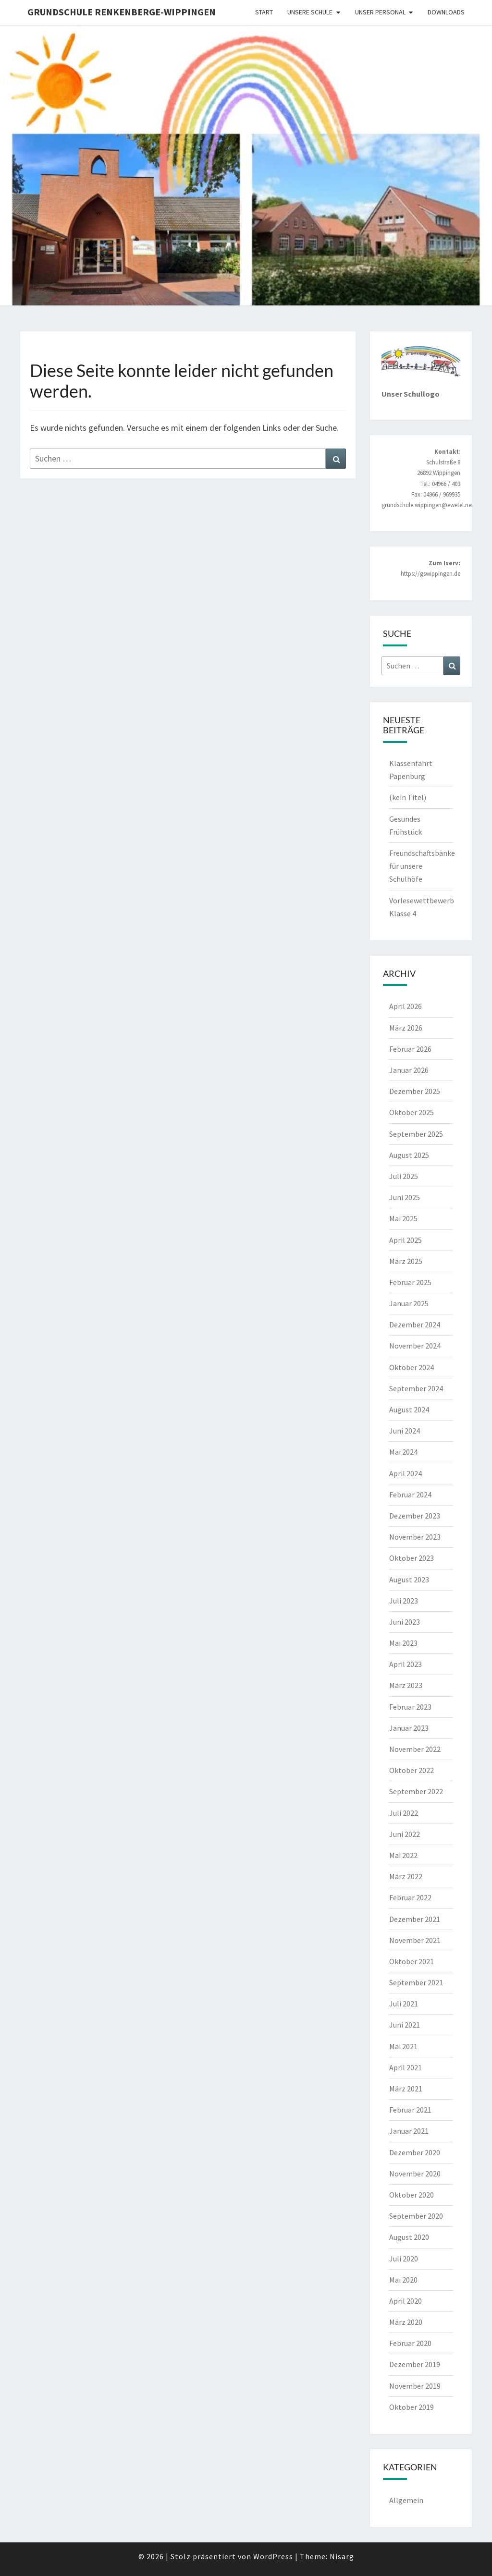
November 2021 (415, 1940)
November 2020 (415, 2173)
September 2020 (416, 2216)
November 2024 (415, 1345)
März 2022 (405, 1876)
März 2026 (405, 1028)
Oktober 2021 (411, 1961)
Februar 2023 (410, 1707)
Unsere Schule (309, 12)
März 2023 (405, 1685)
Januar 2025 (409, 1303)
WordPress (273, 2556)
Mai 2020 (403, 2279)
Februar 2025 (410, 1282)
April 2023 (405, 1664)
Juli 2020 (403, 2258)
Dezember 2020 (414, 2152)
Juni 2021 (404, 2024)
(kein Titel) (407, 797)
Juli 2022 (403, 1813)
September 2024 (416, 1388)
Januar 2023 (409, 1728)
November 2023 (415, 1537)
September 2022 (416, 1791)
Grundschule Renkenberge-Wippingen (121, 12)
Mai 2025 (403, 1218)
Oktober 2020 (411, 2194)
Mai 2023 (403, 1643)
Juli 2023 (403, 1600)
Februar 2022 (410, 1897)
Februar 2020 (410, 2343)
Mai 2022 (403, 1855)
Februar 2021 (410, 2109)
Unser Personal (380, 12)
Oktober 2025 (411, 1112)
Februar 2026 (410, 1049)
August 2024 (409, 1409)
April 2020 (405, 2301)
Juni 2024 (404, 1430)
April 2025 (405, 1240)
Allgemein (406, 2500)
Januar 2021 (409, 2131)
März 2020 (405, 2322)
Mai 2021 (403, 2046)
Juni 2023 (404, 1622)
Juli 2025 (403, 1176)
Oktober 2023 (411, 1558)
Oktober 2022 (411, 1770)
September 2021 (416, 1982)
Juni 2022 (404, 1834)
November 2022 (415, 1749)
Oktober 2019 (411, 2407)
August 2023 (409, 1579)
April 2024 (405, 1473)
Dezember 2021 (414, 1919)
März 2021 (405, 2088)
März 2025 (405, 1261)
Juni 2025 (404, 1197)
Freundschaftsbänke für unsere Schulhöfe (422, 866)
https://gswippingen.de (430, 574)
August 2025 (409, 1155)
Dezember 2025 (414, 1091)
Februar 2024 (410, 1494)
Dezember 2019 (414, 2364)
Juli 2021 (403, 2003)
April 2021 (405, 2067)
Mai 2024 (403, 1452)
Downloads (446, 12)
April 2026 (405, 1006)
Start (264, 12)
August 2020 (409, 2237)
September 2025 (416, 1134)
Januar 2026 (409, 1070)
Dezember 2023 (414, 1515)
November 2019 (415, 2386)
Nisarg (342, 2556)
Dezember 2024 (414, 1324)
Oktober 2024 (411, 1367)
